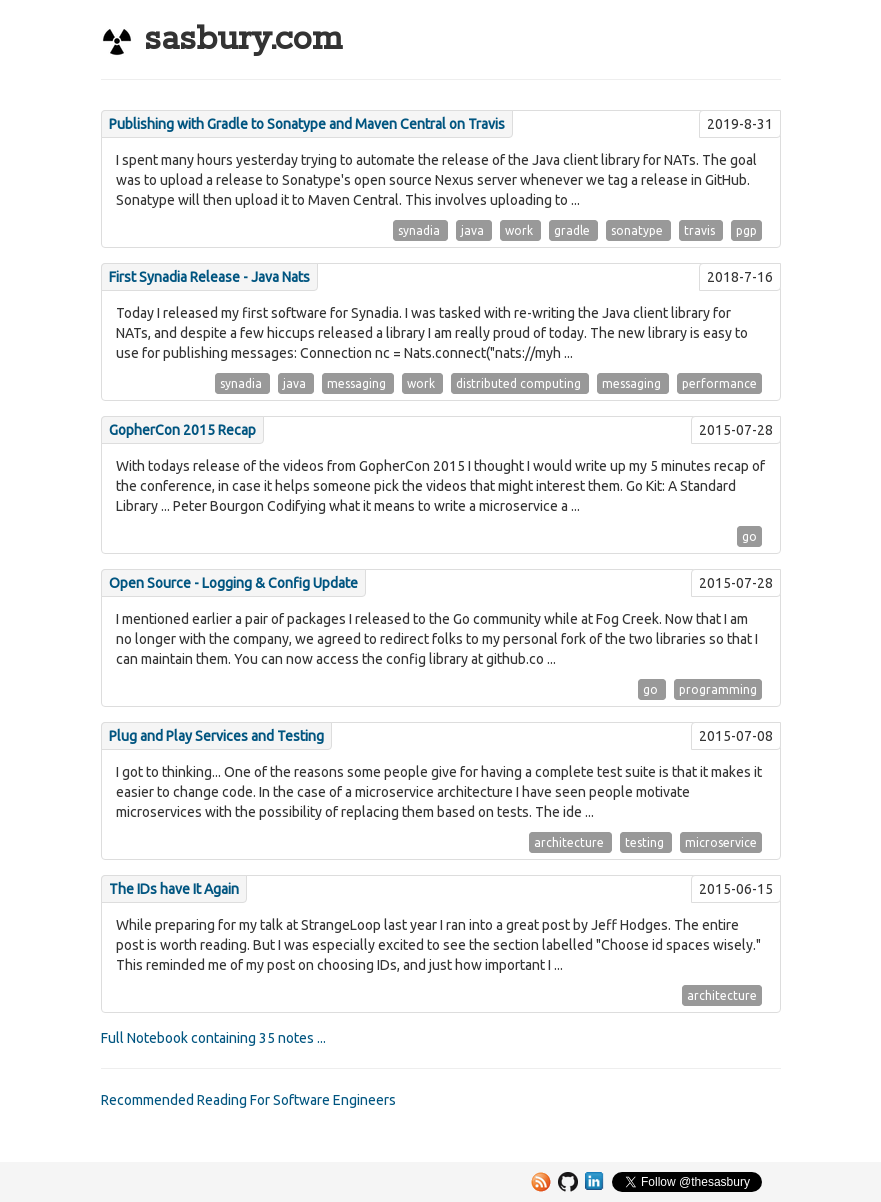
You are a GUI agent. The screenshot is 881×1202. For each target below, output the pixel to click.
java (474, 230)
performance (719, 383)
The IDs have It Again (174, 889)
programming (718, 689)
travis (701, 230)
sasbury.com (221, 39)
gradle (573, 230)
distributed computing (520, 383)
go (749, 536)
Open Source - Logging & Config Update (233, 583)
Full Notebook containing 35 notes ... (213, 1038)
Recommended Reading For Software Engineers (248, 1100)
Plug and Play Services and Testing (216, 736)
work (520, 230)
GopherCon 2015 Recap (182, 430)
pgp (746, 230)
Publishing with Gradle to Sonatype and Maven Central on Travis (307, 124)
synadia (420, 230)
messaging (358, 383)
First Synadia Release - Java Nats (209, 277)
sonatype (638, 230)
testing (646, 842)
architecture (570, 842)
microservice (721, 842)
